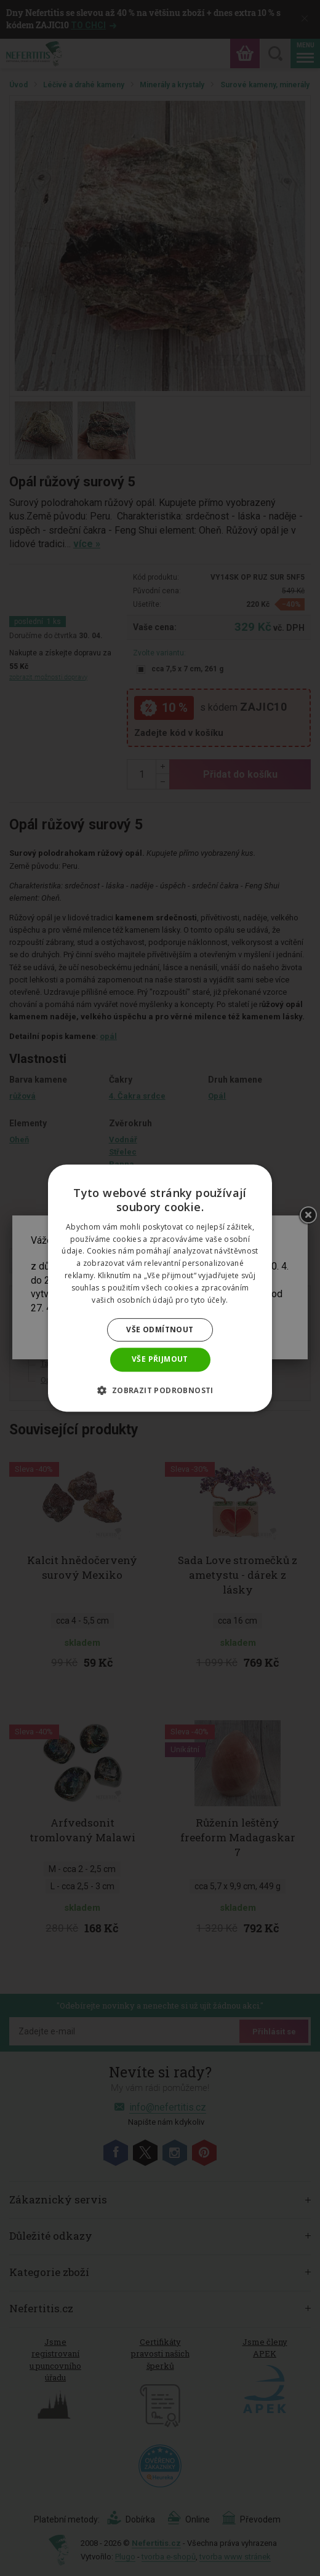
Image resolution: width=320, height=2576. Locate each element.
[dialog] (160, 1288)
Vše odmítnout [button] (159, 1329)
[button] (159, 1390)
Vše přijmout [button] (160, 1359)
